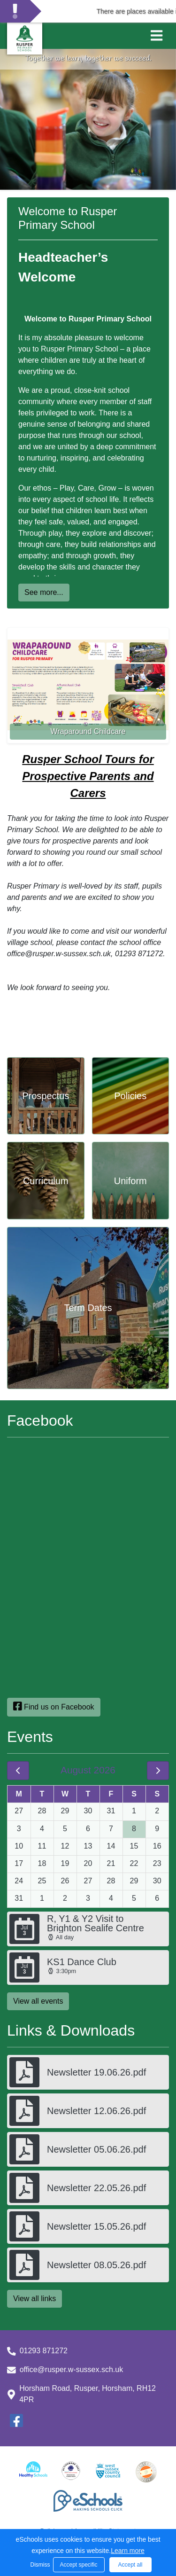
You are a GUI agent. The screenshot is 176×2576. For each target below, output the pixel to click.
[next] (158, 1770)
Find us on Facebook (53, 1706)
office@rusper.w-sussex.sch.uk (71, 2369)
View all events (38, 2001)
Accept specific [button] (78, 2564)
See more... (43, 592)
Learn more (128, 2550)
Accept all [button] (130, 2564)
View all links (34, 2299)
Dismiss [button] (39, 2564)
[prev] (18, 1770)
